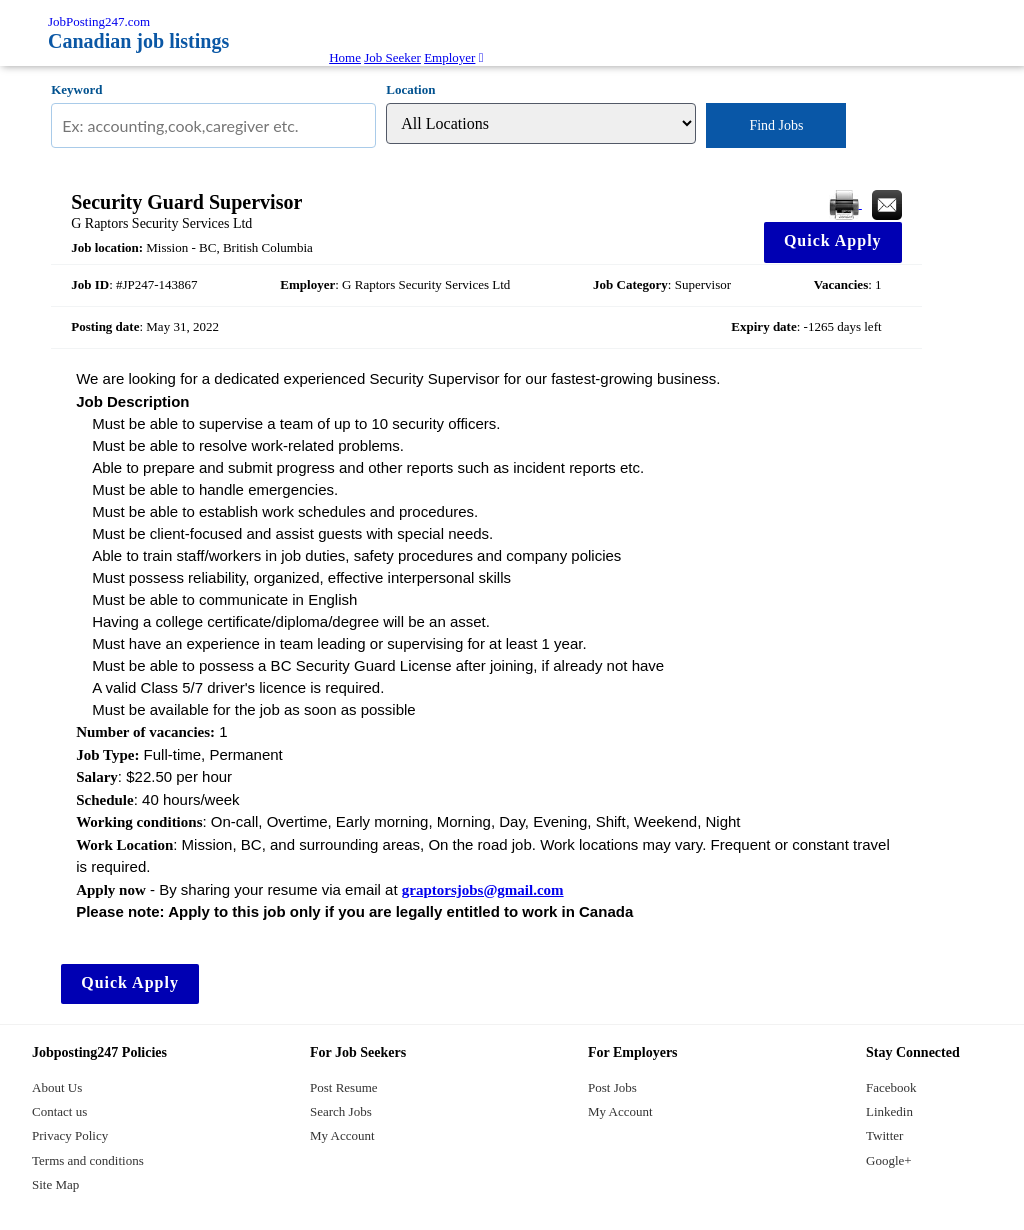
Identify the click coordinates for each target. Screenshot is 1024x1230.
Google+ (889, 1160)
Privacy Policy (70, 1135)
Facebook (891, 1087)
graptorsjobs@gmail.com (483, 890)
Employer (449, 57)
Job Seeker (392, 57)
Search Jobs (341, 1111)
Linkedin (889, 1111)
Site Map (55, 1184)
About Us (57, 1087)
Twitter (884, 1135)
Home (345, 57)
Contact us (59, 1111)
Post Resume (344, 1087)
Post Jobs (612, 1087)
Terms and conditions (88, 1160)
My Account (342, 1135)
